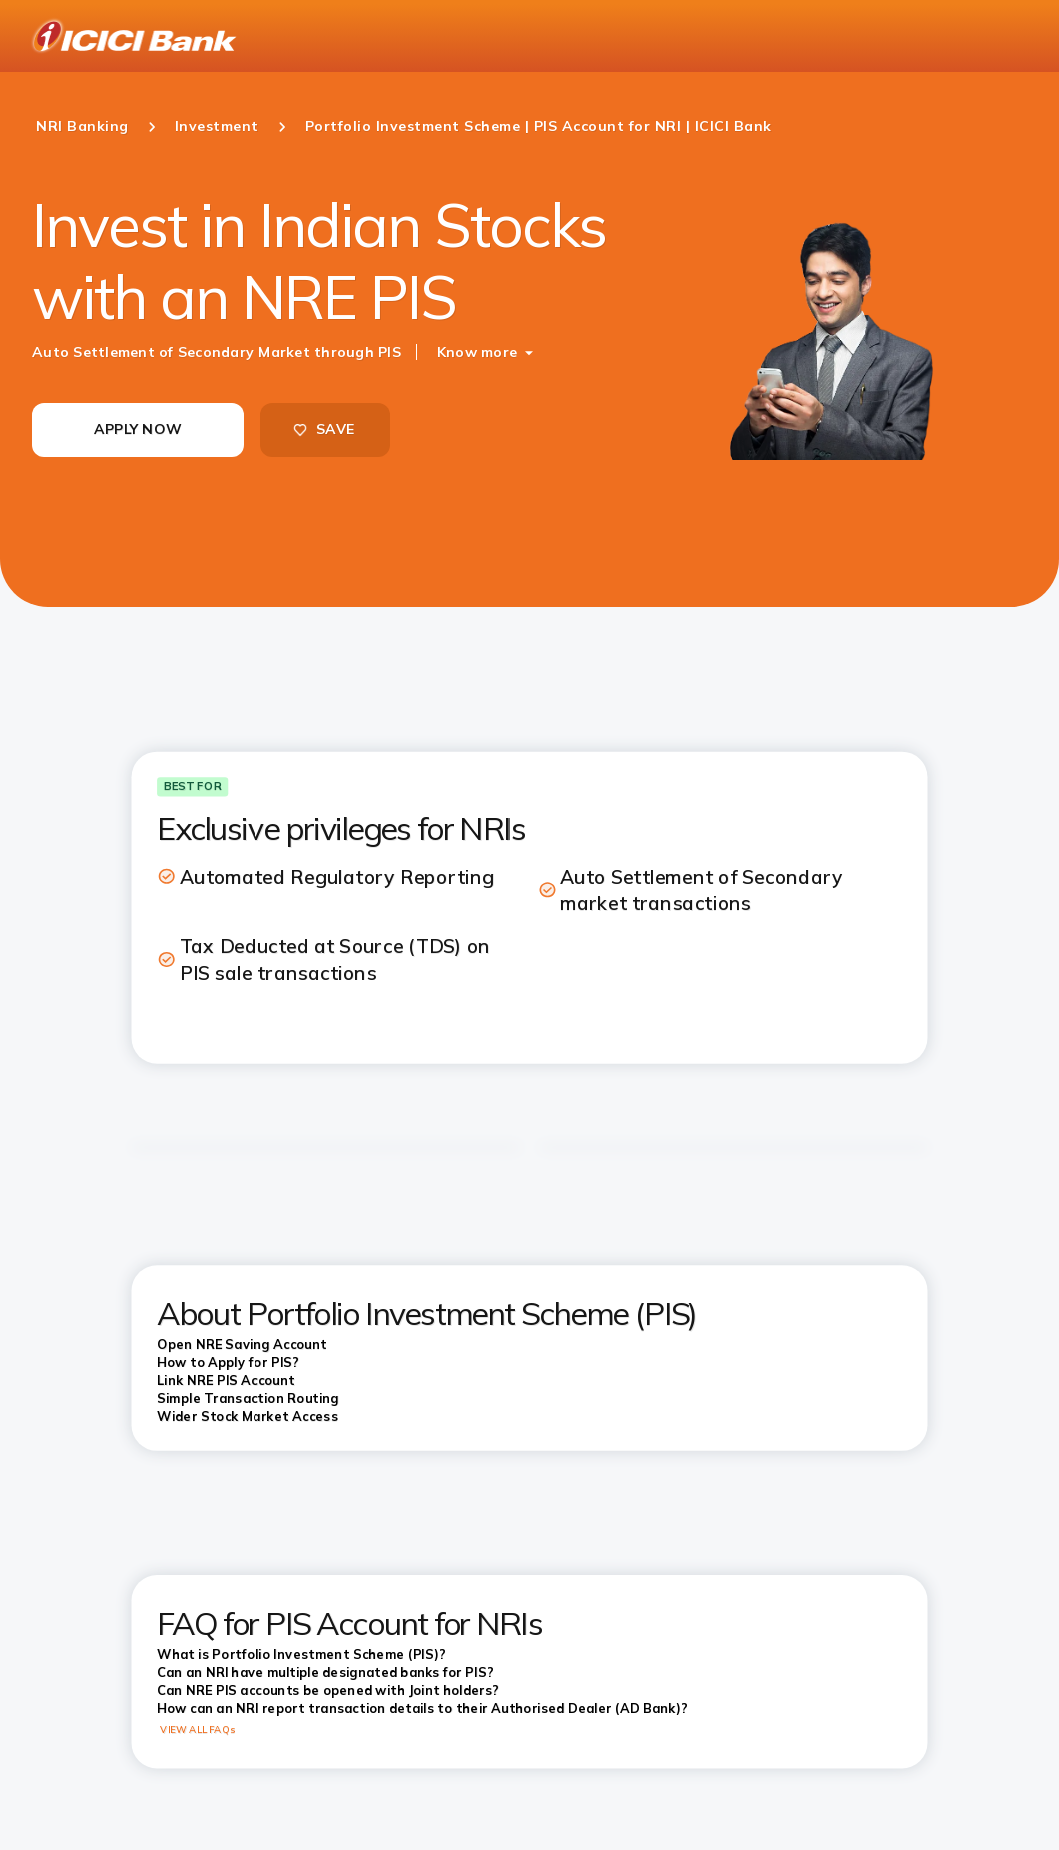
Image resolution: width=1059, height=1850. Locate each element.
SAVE (323, 429)
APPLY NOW (138, 429)
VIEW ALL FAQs (197, 1729)
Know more (477, 352)
